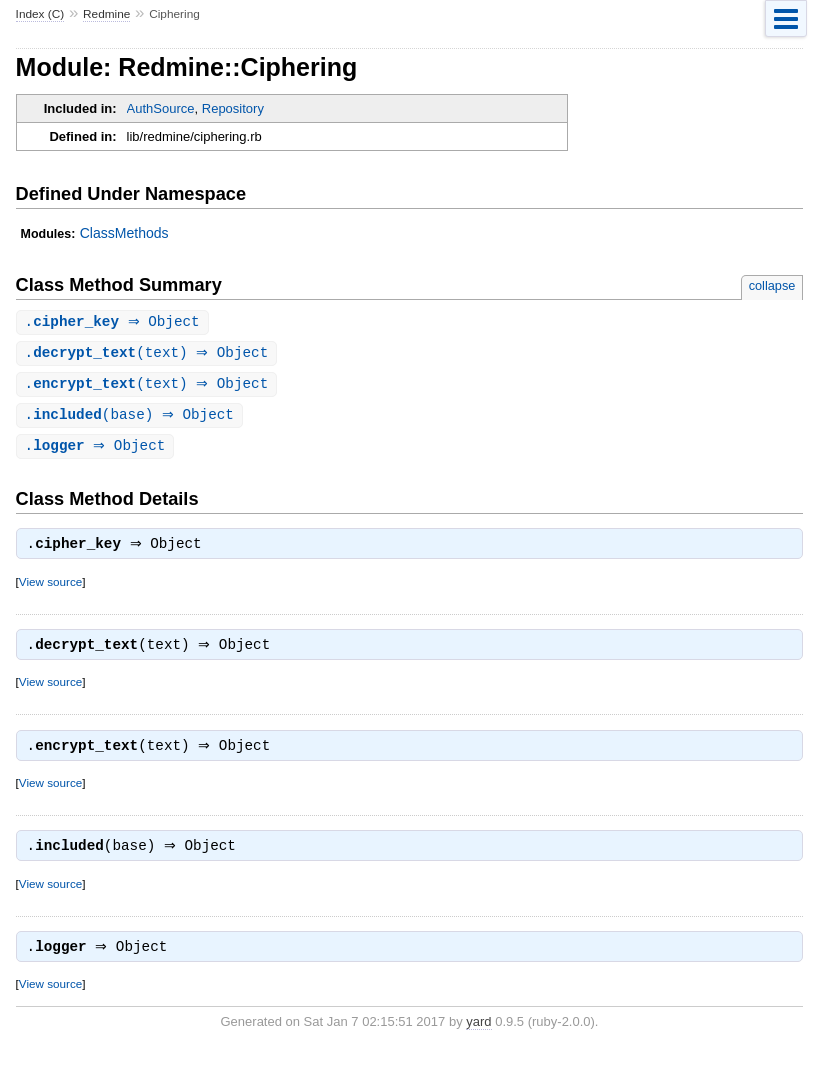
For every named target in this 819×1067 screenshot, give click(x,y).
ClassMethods (124, 233)
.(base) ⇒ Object (132, 418)
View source (50, 588)
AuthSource (161, 108)
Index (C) (40, 14)
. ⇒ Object (115, 322)
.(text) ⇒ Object (149, 354)
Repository (233, 108)
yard (478, 1036)
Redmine (106, 14)
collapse (772, 285)
